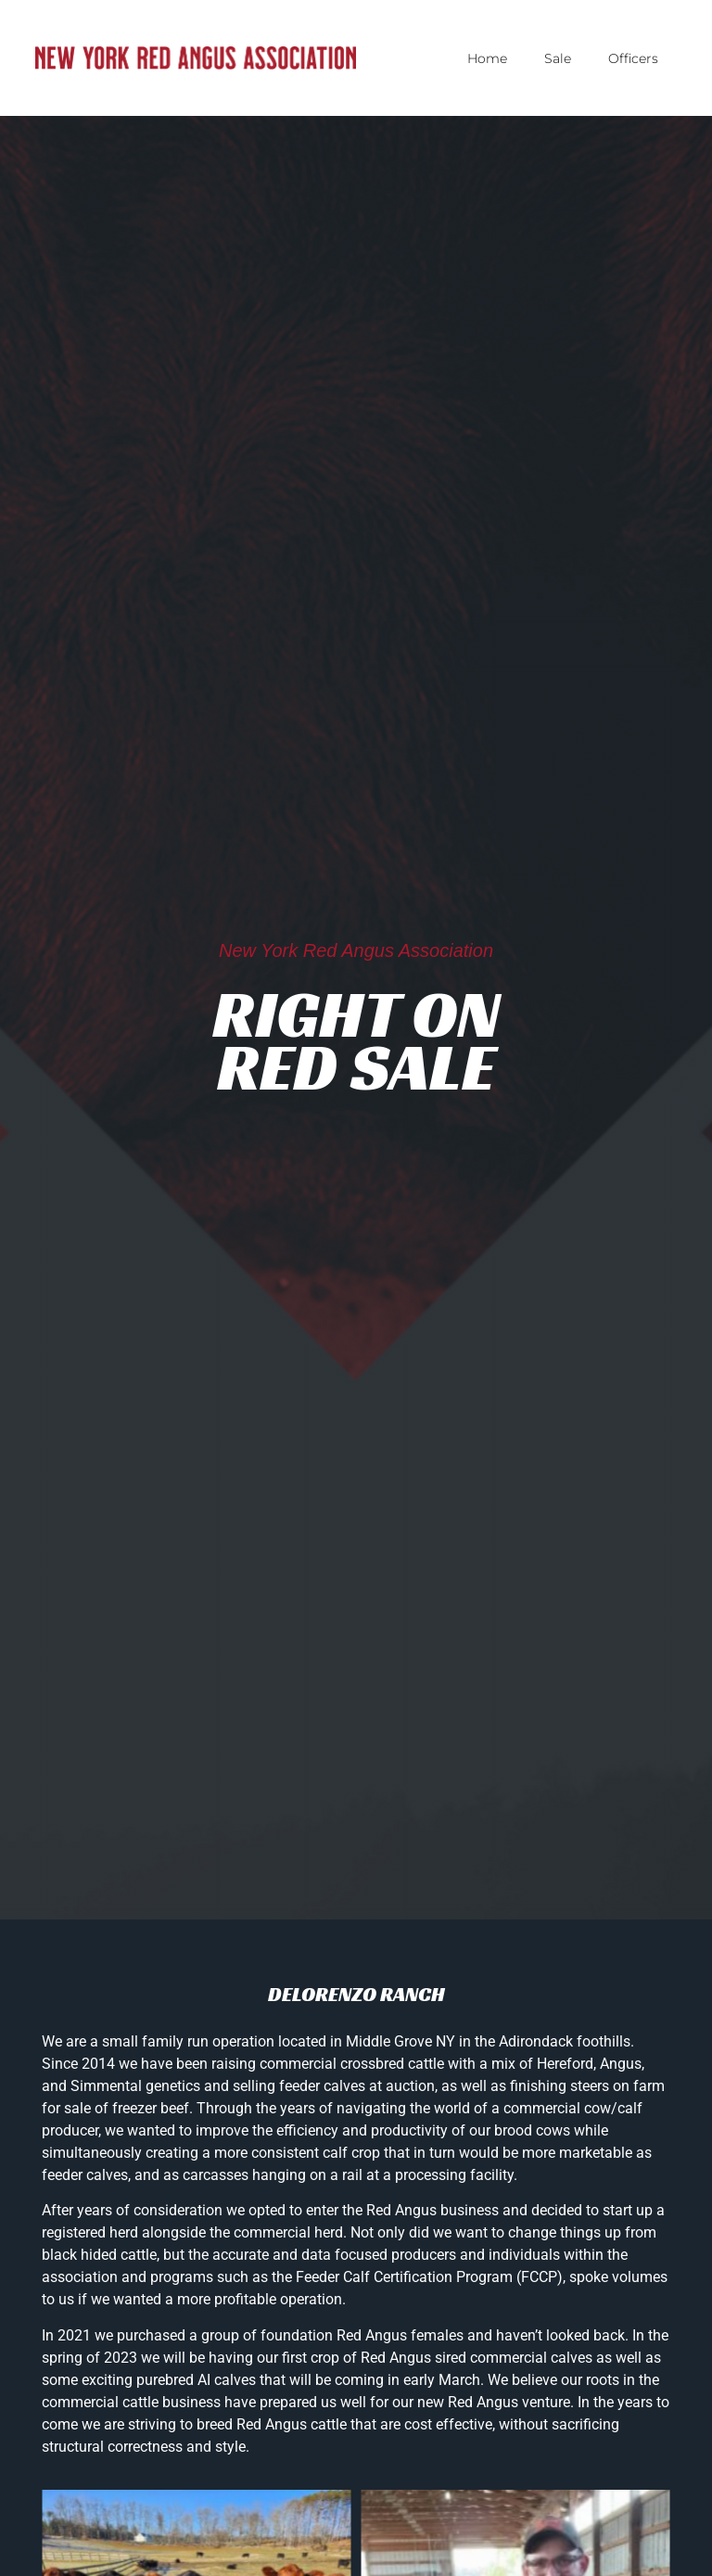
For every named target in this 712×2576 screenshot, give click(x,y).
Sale (557, 58)
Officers (633, 58)
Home (487, 58)
